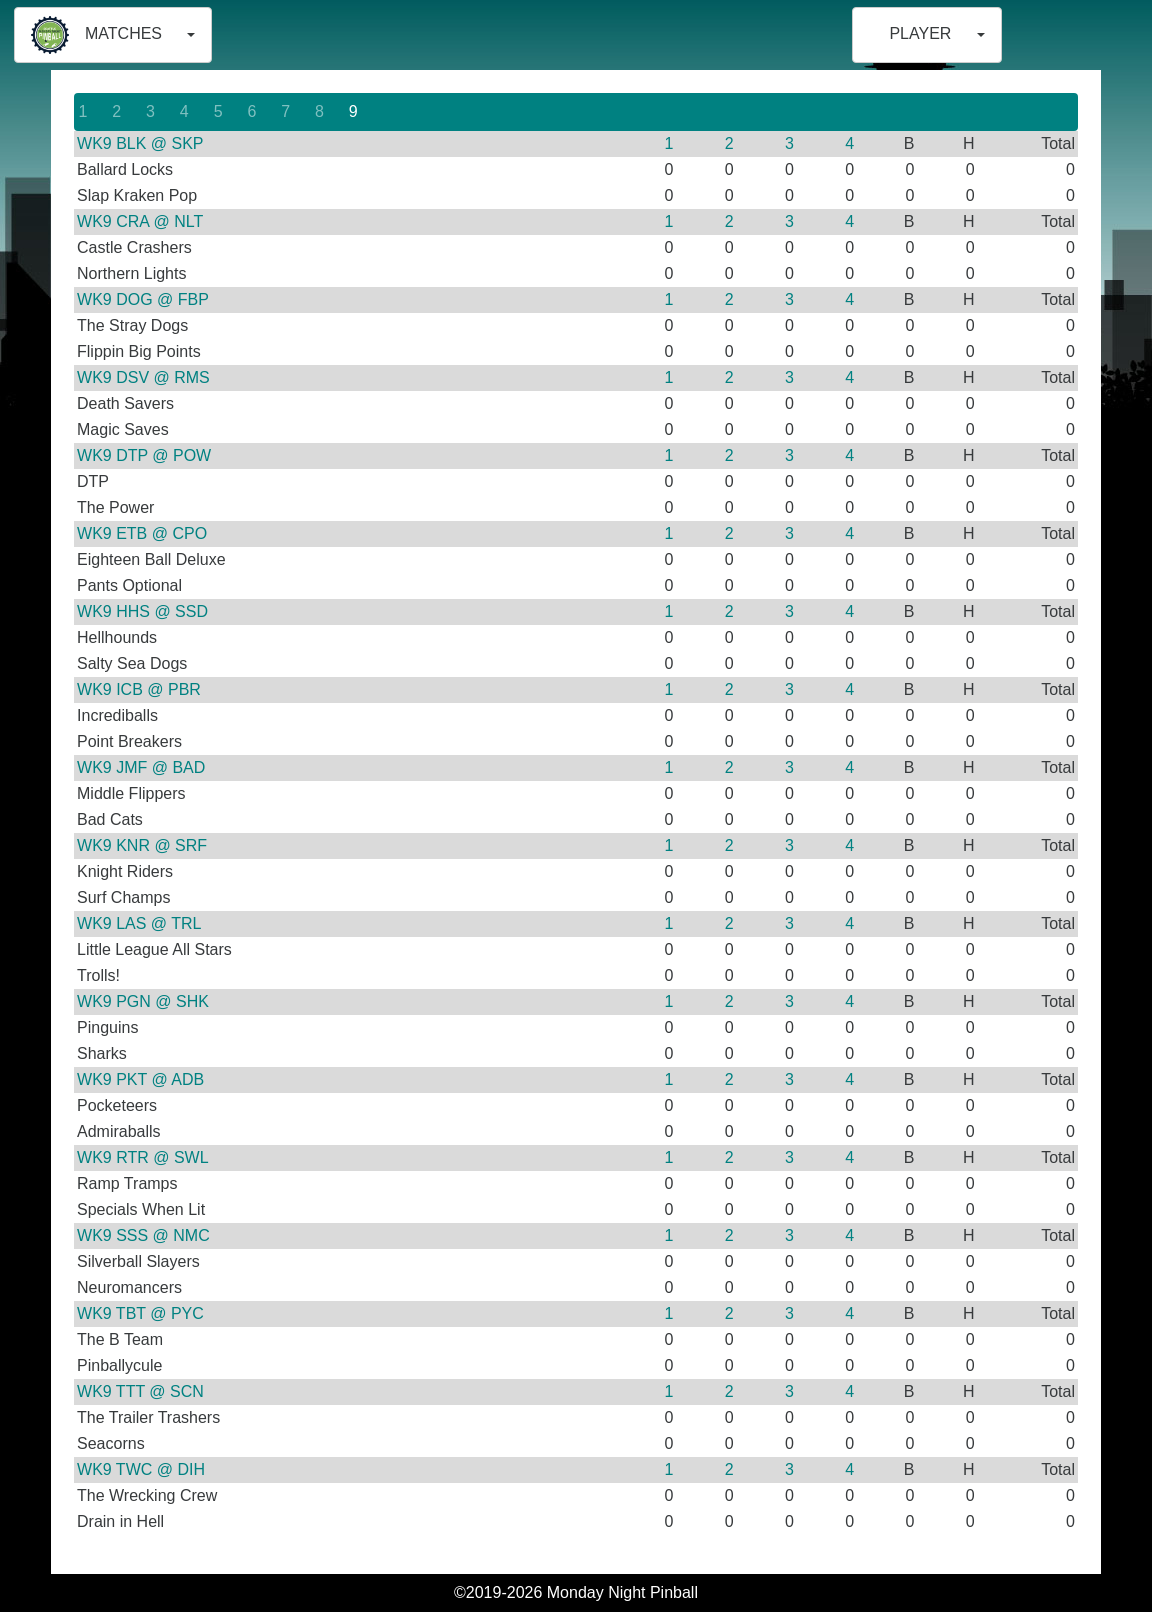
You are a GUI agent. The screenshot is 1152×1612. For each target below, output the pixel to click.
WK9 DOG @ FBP (143, 299)
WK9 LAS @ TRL (139, 923)
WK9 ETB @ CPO (142, 533)
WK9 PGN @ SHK (143, 1001)
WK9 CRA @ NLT (140, 221)
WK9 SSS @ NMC (143, 1235)
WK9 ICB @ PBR (139, 689)
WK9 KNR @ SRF (142, 845)
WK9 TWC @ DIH (141, 1469)
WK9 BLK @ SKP (140, 143)
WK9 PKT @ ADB (140, 1079)
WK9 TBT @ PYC (140, 1313)
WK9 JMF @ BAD (141, 767)
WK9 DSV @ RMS (143, 377)
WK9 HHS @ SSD (142, 611)
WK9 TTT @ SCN (140, 1391)
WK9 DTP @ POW (144, 455)
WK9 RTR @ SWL (143, 1157)
